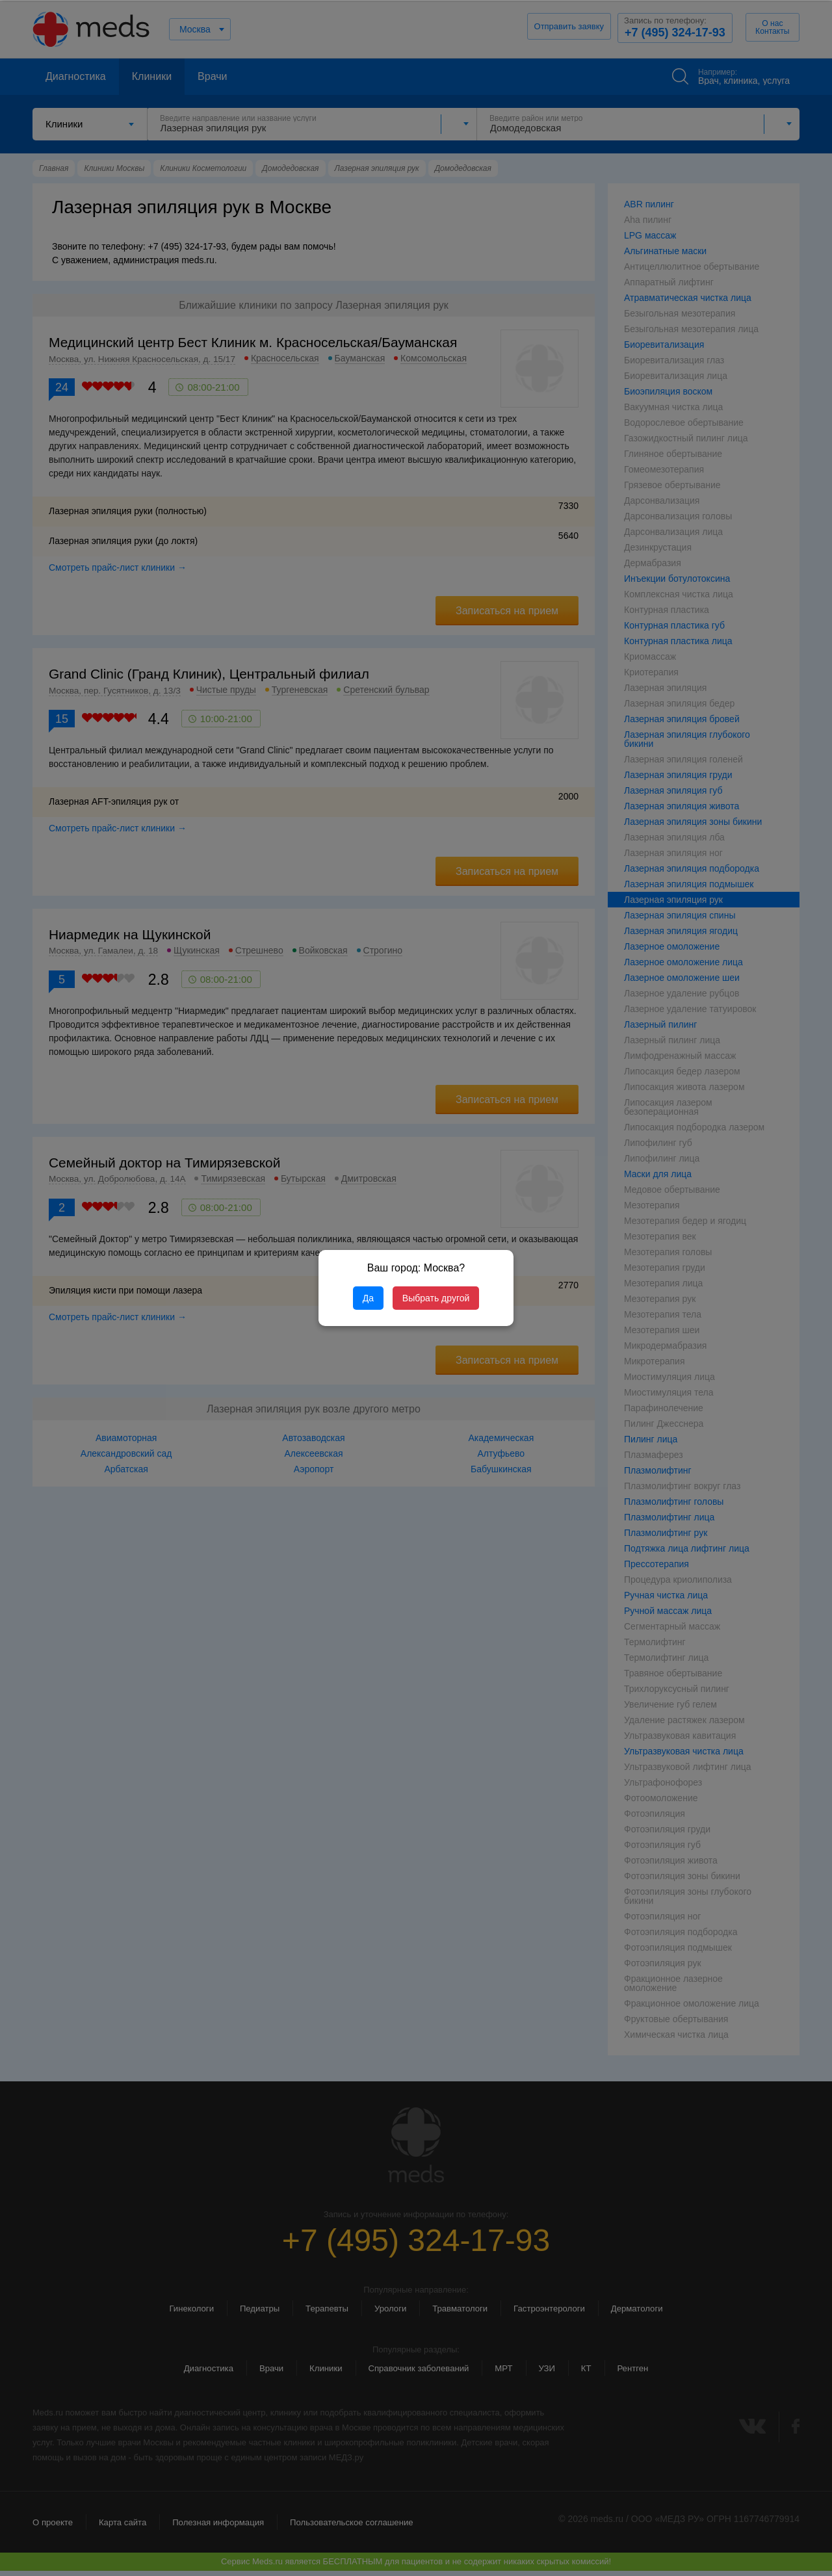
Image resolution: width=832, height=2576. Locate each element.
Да (368, 1298)
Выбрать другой (435, 1298)
